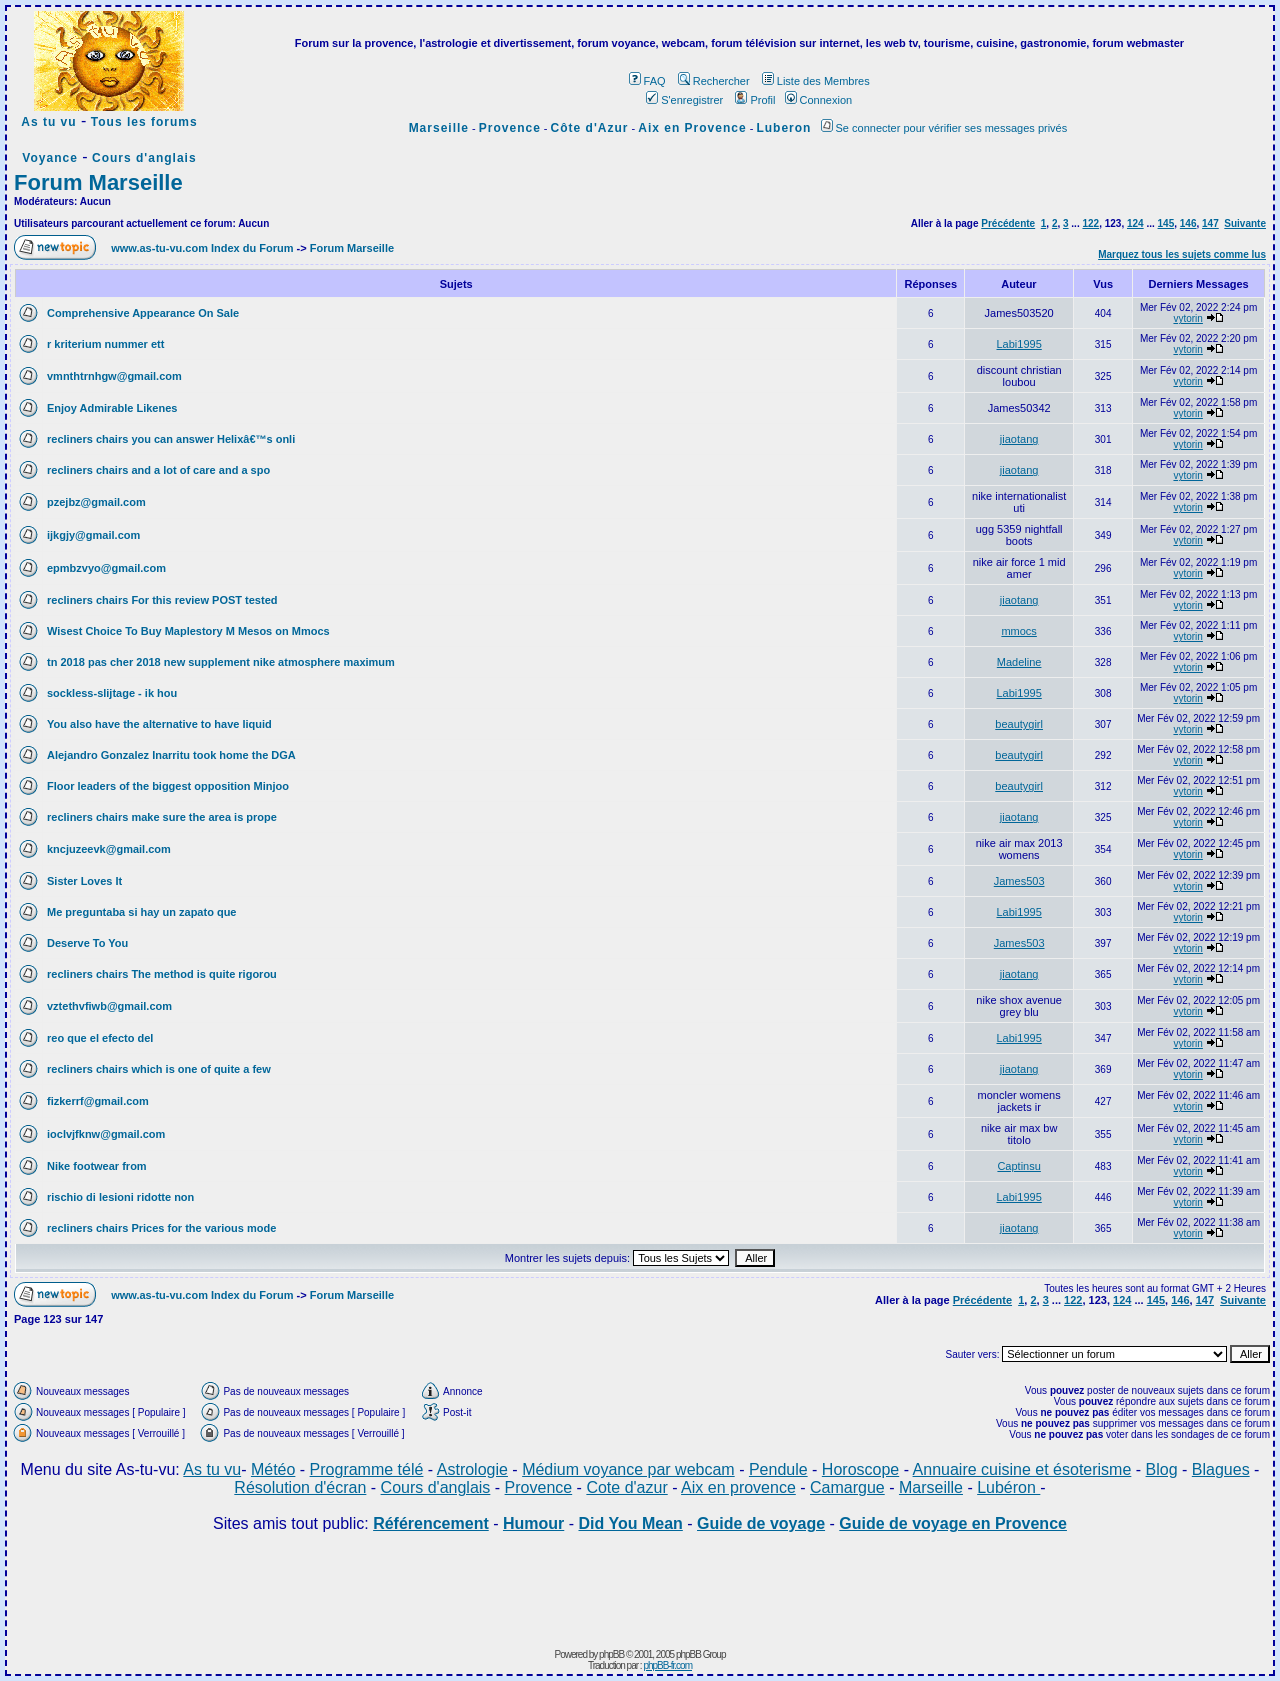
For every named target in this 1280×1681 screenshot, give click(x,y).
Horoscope (860, 1469)
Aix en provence (738, 1487)
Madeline (1019, 662)
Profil (755, 100)
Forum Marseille (98, 182)
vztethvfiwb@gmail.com (109, 1006)
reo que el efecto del (100, 1038)
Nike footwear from (97, 1166)
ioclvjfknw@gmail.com (106, 1134)
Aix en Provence (692, 128)
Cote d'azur (626, 1487)
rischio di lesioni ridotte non (120, 1197)
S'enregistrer (684, 100)
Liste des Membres (816, 81)
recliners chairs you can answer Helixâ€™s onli (171, 439)
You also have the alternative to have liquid (159, 724)
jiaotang (1019, 439)
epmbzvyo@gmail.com (106, 568)
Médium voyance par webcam (628, 1469)
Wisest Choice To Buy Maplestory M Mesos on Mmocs (188, 631)
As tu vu (48, 122)
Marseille (439, 128)
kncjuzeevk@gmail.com (109, 849)
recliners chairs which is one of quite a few (159, 1069)
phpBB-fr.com (667, 1665)
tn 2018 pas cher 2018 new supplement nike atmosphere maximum (221, 662)
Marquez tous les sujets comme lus (1182, 254)
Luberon (783, 128)
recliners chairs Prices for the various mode (161, 1228)
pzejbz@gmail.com (96, 502)
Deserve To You (87, 943)
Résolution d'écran (300, 1487)
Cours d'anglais (144, 158)
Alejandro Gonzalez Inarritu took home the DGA (171, 755)
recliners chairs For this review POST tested (162, 600)
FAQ (647, 81)
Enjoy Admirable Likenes (112, 408)
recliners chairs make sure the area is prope (162, 817)
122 (1090, 223)
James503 (1019, 881)
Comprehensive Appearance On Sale (143, 313)
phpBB (611, 1654)
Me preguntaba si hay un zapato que (141, 912)
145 (1166, 223)
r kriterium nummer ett (105, 344)
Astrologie (472, 1469)
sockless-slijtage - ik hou (112, 693)
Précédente (1008, 223)
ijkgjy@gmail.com (93, 535)
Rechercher (714, 81)
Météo (273, 1469)
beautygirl (1019, 724)
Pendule (778, 1469)
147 (1210, 223)
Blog (1162, 1469)
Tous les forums (144, 122)
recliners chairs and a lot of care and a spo (158, 470)
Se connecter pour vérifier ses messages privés (944, 128)
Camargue (847, 1487)
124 (1135, 223)
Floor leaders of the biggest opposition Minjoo (168, 786)
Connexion (819, 100)
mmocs (1018, 631)
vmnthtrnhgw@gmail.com (114, 376)
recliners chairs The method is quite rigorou (162, 974)
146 (1188, 223)
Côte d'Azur (590, 128)
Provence (510, 128)
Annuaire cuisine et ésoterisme (1022, 1469)
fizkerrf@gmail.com (98, 1101)
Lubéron (1008, 1487)
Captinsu (1018, 1166)
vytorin (1187, 318)
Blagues (1221, 1469)
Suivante (1245, 223)
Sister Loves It (84, 881)
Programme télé (367, 1469)
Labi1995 (1019, 344)
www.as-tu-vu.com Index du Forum (202, 248)
